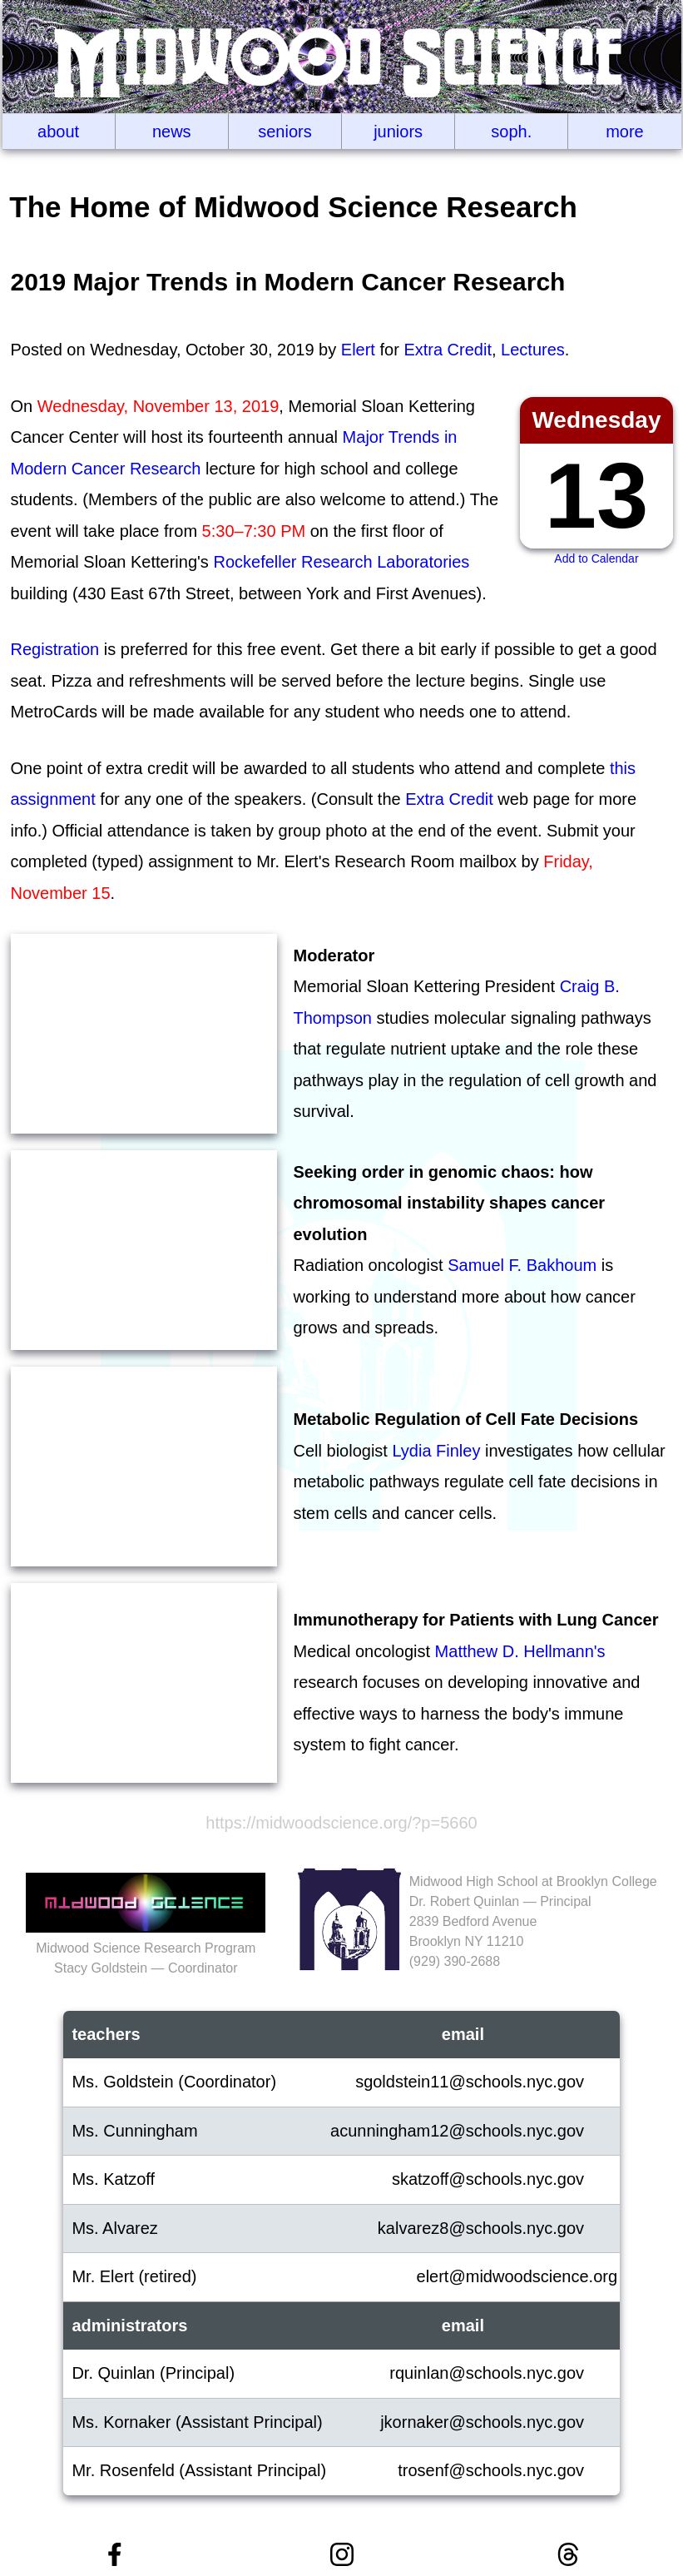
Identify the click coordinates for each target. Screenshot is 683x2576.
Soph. (511, 131)
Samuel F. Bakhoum (522, 1265)
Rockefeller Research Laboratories (341, 562)
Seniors (284, 131)
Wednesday (596, 420)
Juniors (398, 131)
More (625, 131)
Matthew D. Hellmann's (520, 1651)
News (171, 131)
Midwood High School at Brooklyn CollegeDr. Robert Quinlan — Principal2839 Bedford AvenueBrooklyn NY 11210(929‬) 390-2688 (533, 1921)
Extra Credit (447, 349)
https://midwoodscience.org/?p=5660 (341, 1823)
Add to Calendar (596, 558)
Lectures (533, 349)
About (58, 131)
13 (597, 496)
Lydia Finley (436, 1451)
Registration (55, 649)
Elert (358, 349)
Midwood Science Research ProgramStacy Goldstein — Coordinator (145, 1948)
